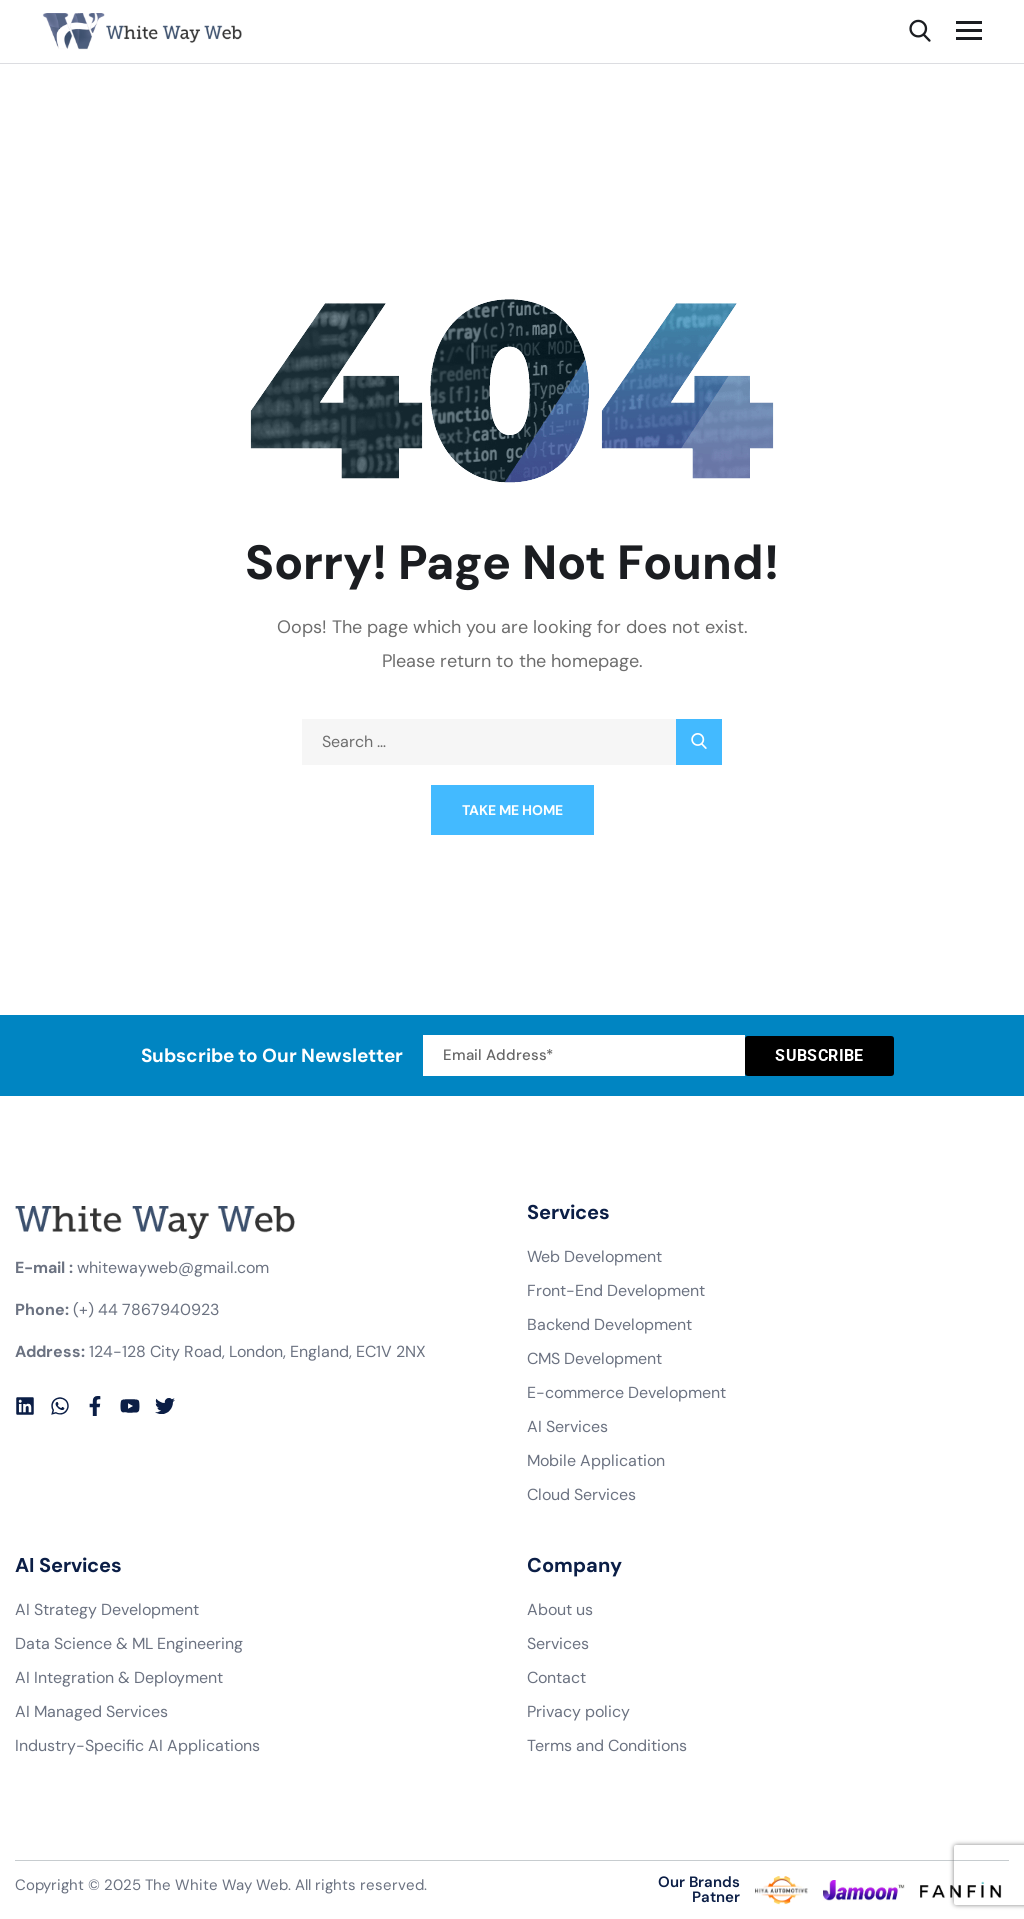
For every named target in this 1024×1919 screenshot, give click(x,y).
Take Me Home (512, 810)
